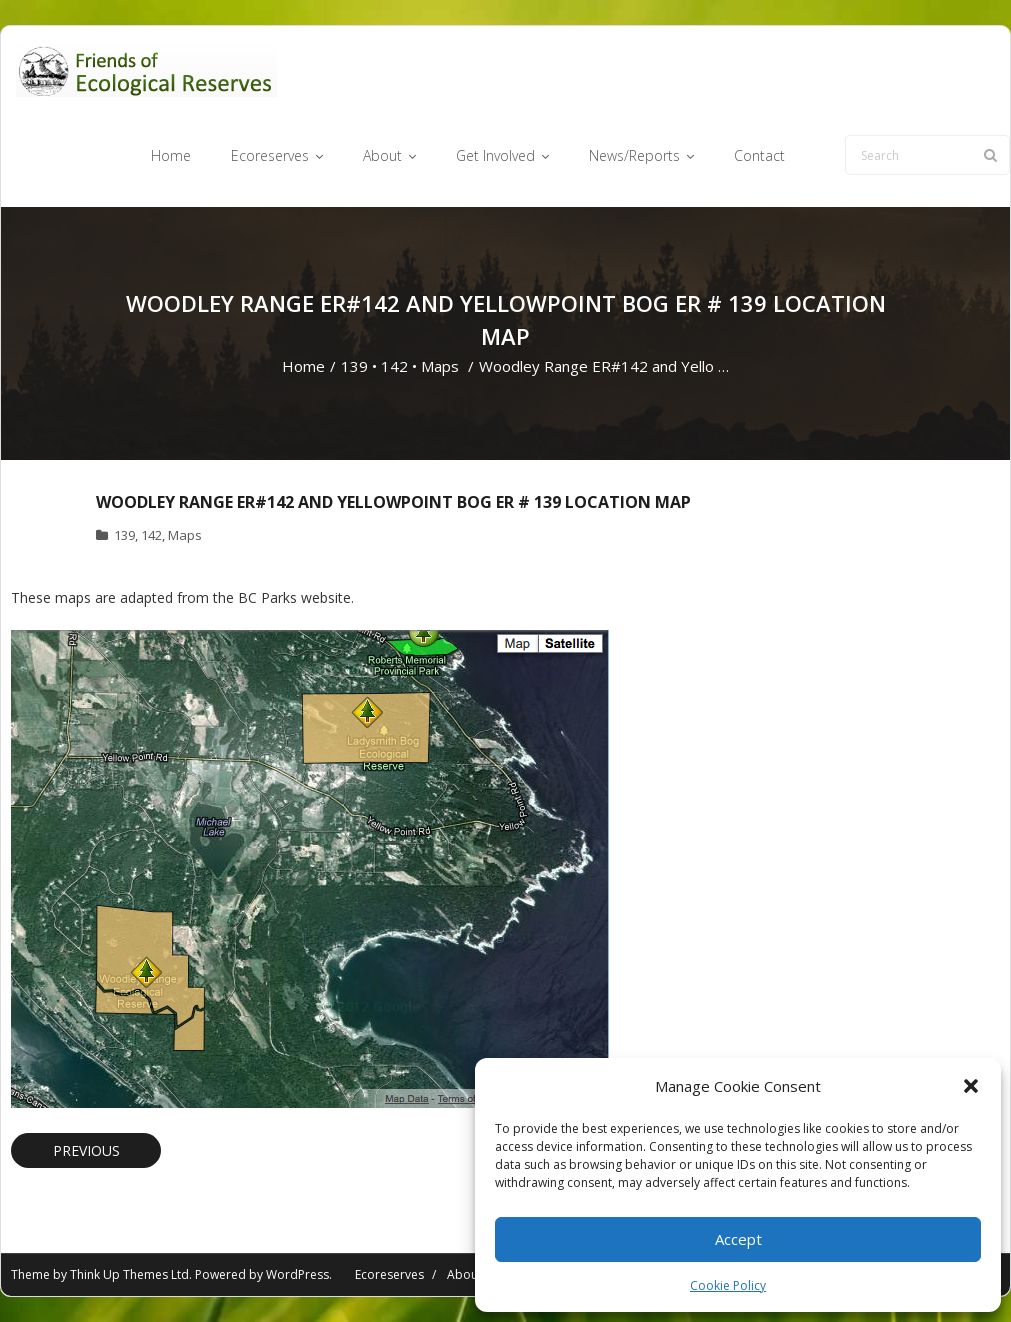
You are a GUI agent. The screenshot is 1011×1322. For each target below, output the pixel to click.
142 (394, 366)
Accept (738, 1239)
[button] (971, 1086)
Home (303, 366)
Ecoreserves (389, 1274)
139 (354, 366)
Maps (440, 366)
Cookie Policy (728, 1285)
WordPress (297, 1274)
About (464, 1274)
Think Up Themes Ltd (129, 1274)
